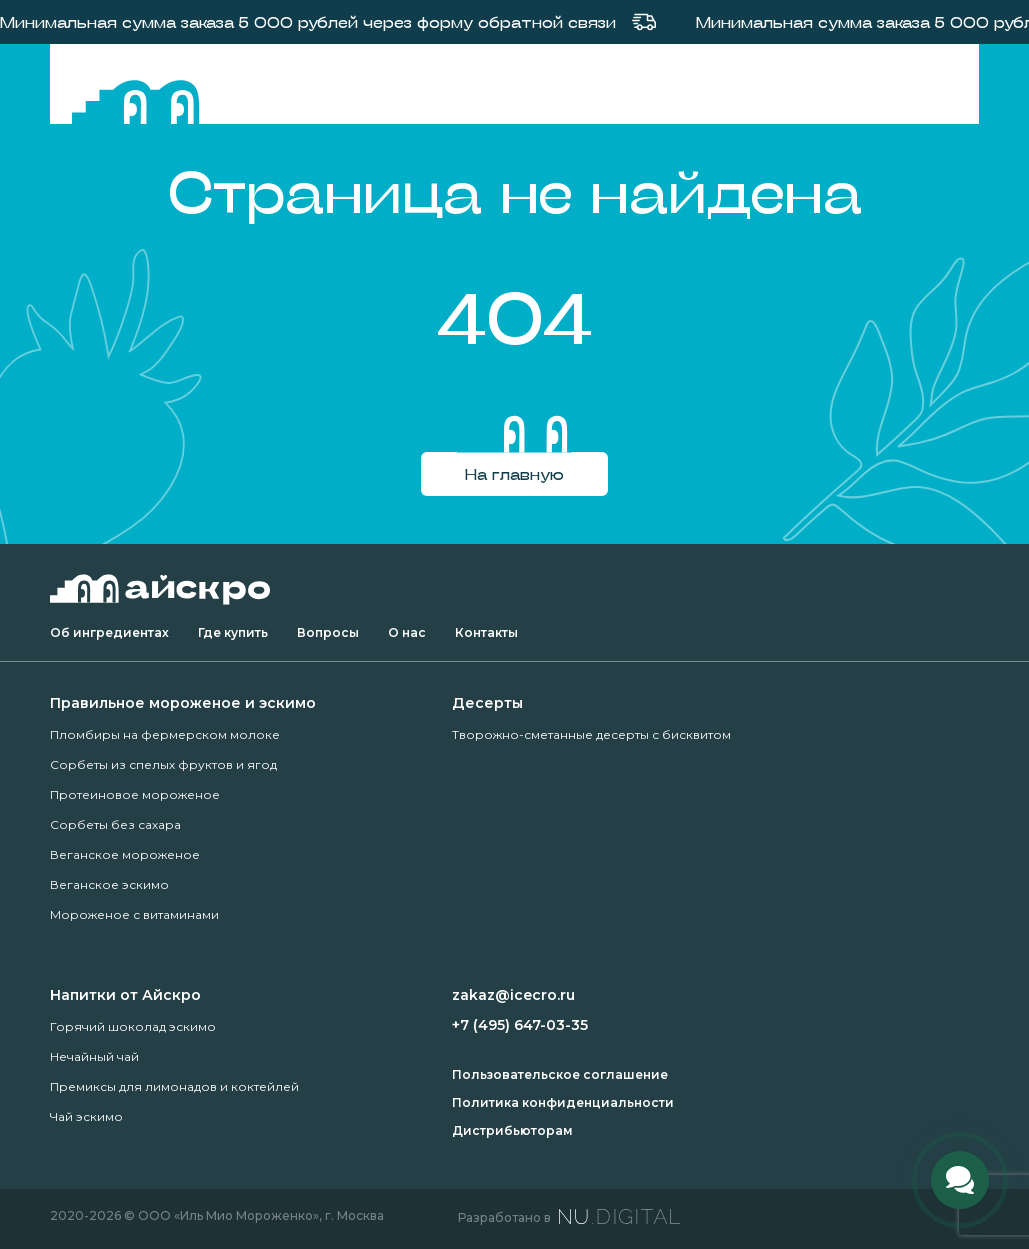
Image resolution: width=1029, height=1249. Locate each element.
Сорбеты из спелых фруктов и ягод (163, 764)
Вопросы (328, 632)
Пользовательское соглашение (560, 1074)
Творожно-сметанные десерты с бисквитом (591, 734)
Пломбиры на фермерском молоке (165, 734)
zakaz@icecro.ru (513, 995)
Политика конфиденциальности (563, 1102)
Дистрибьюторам (512, 1130)
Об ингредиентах (109, 632)
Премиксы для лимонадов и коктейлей (174, 1086)
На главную (514, 473)
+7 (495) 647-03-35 (520, 1025)
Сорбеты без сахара (115, 824)
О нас (407, 632)
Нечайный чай (94, 1056)
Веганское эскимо (109, 884)
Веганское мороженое (125, 854)
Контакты (486, 632)
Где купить (233, 632)
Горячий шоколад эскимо (133, 1026)
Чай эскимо (86, 1116)
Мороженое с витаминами (134, 914)
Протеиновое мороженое (135, 794)
